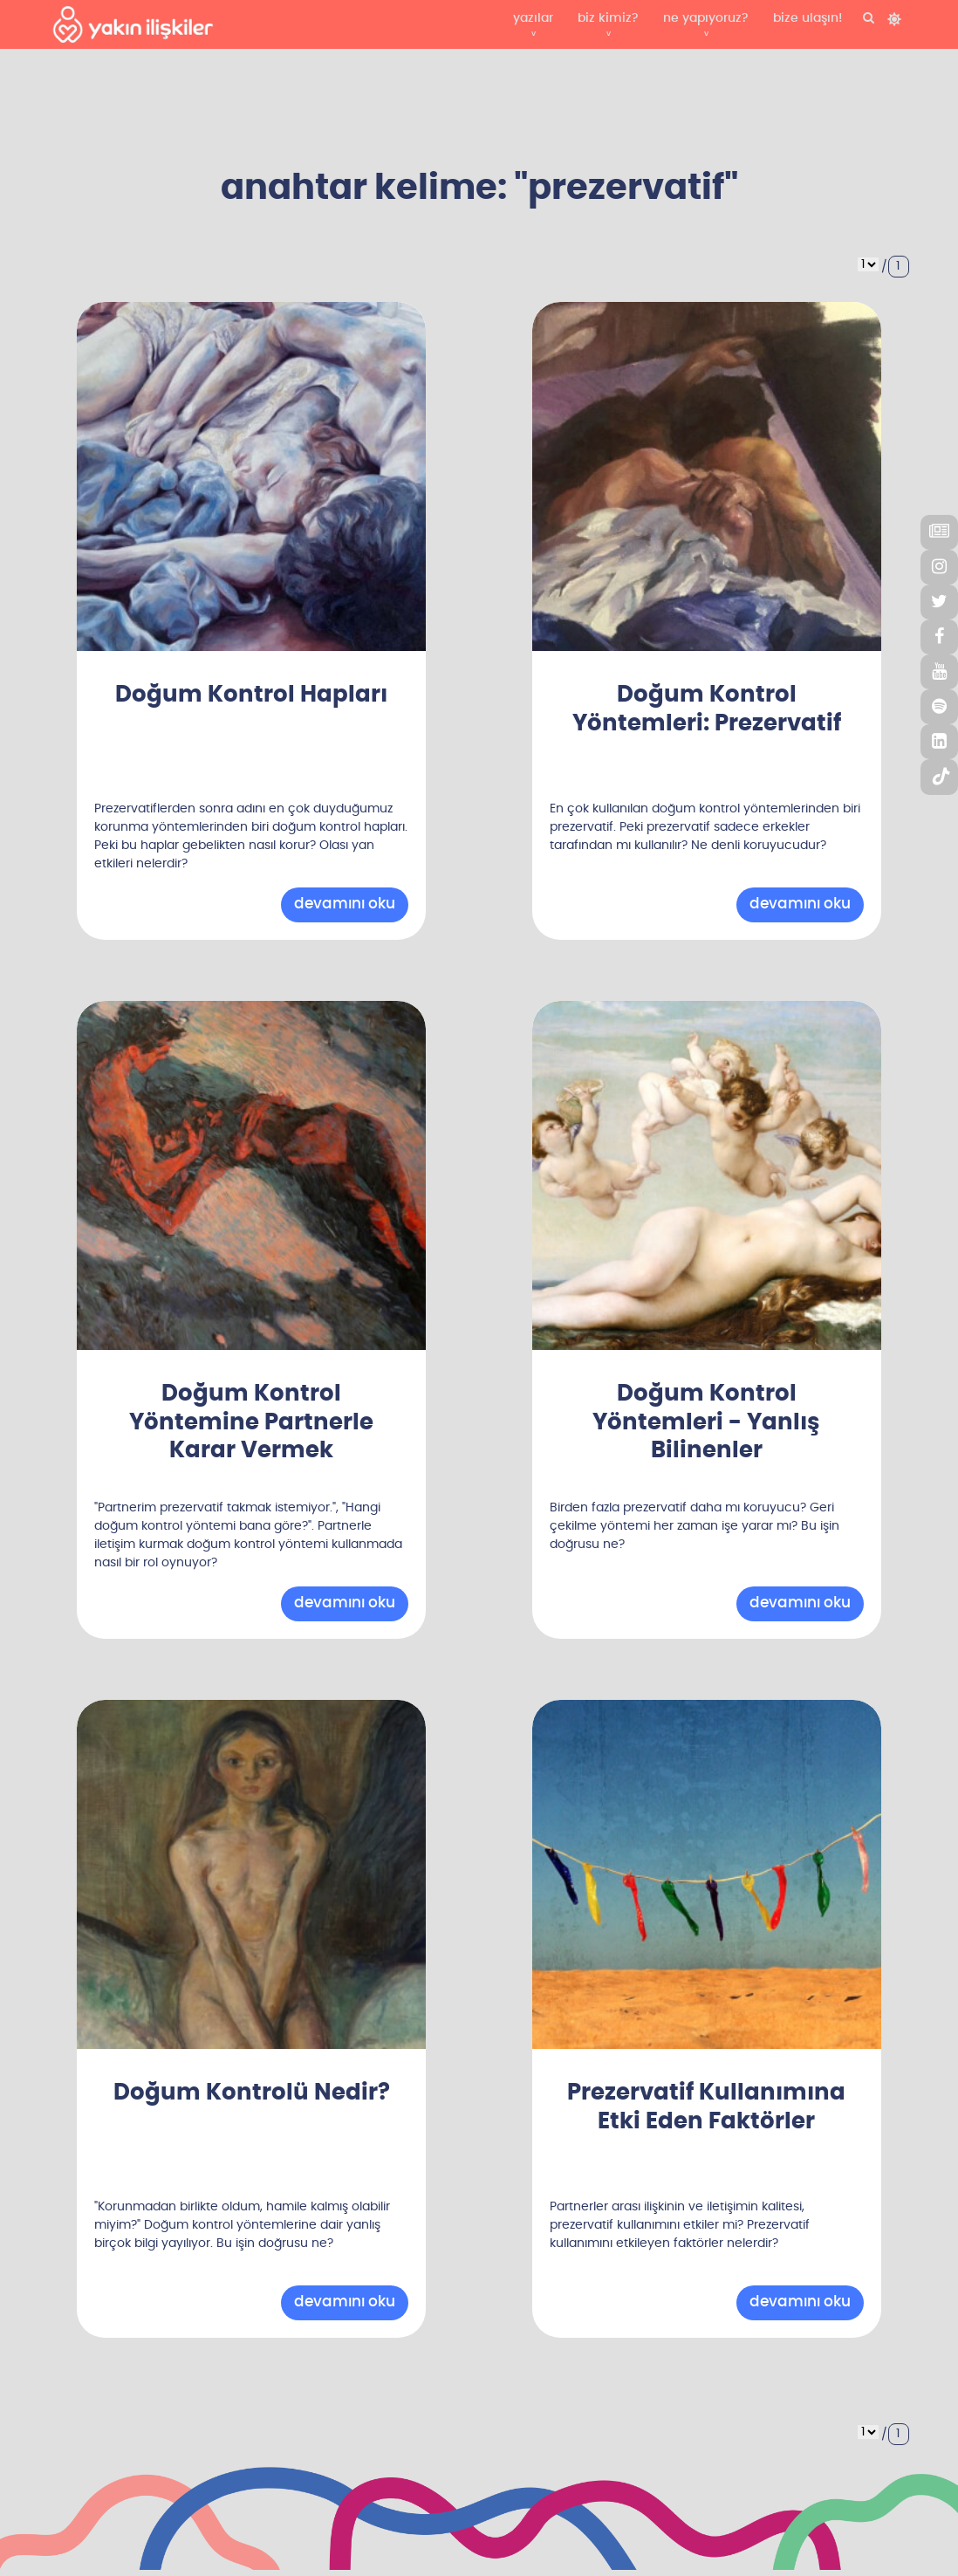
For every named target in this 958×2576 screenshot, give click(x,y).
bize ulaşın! (807, 18)
